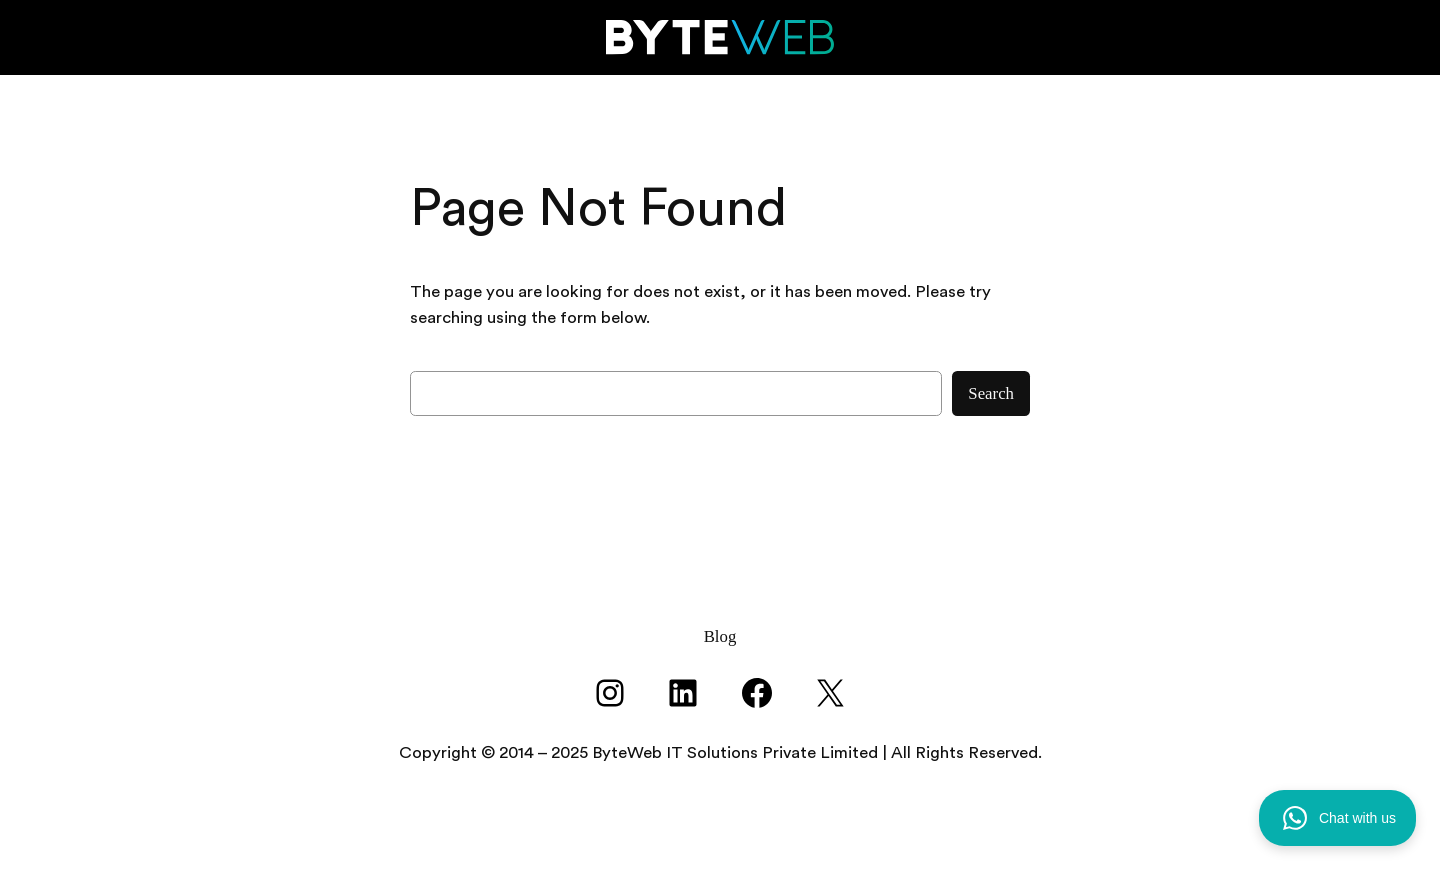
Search (991, 393)
